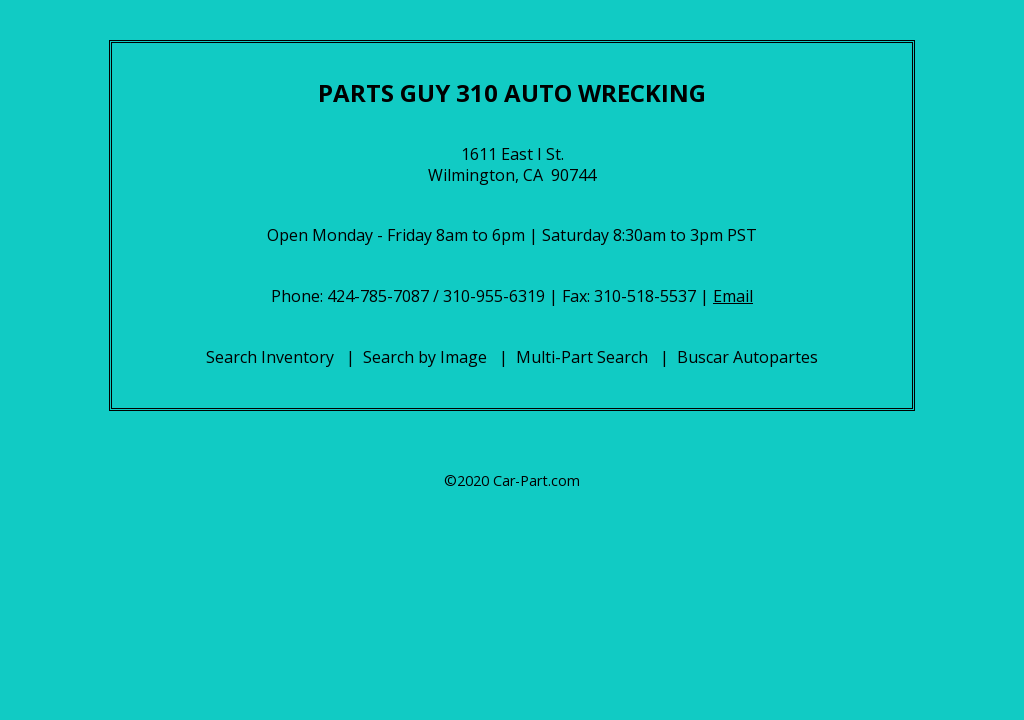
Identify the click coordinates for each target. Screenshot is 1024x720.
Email (733, 296)
